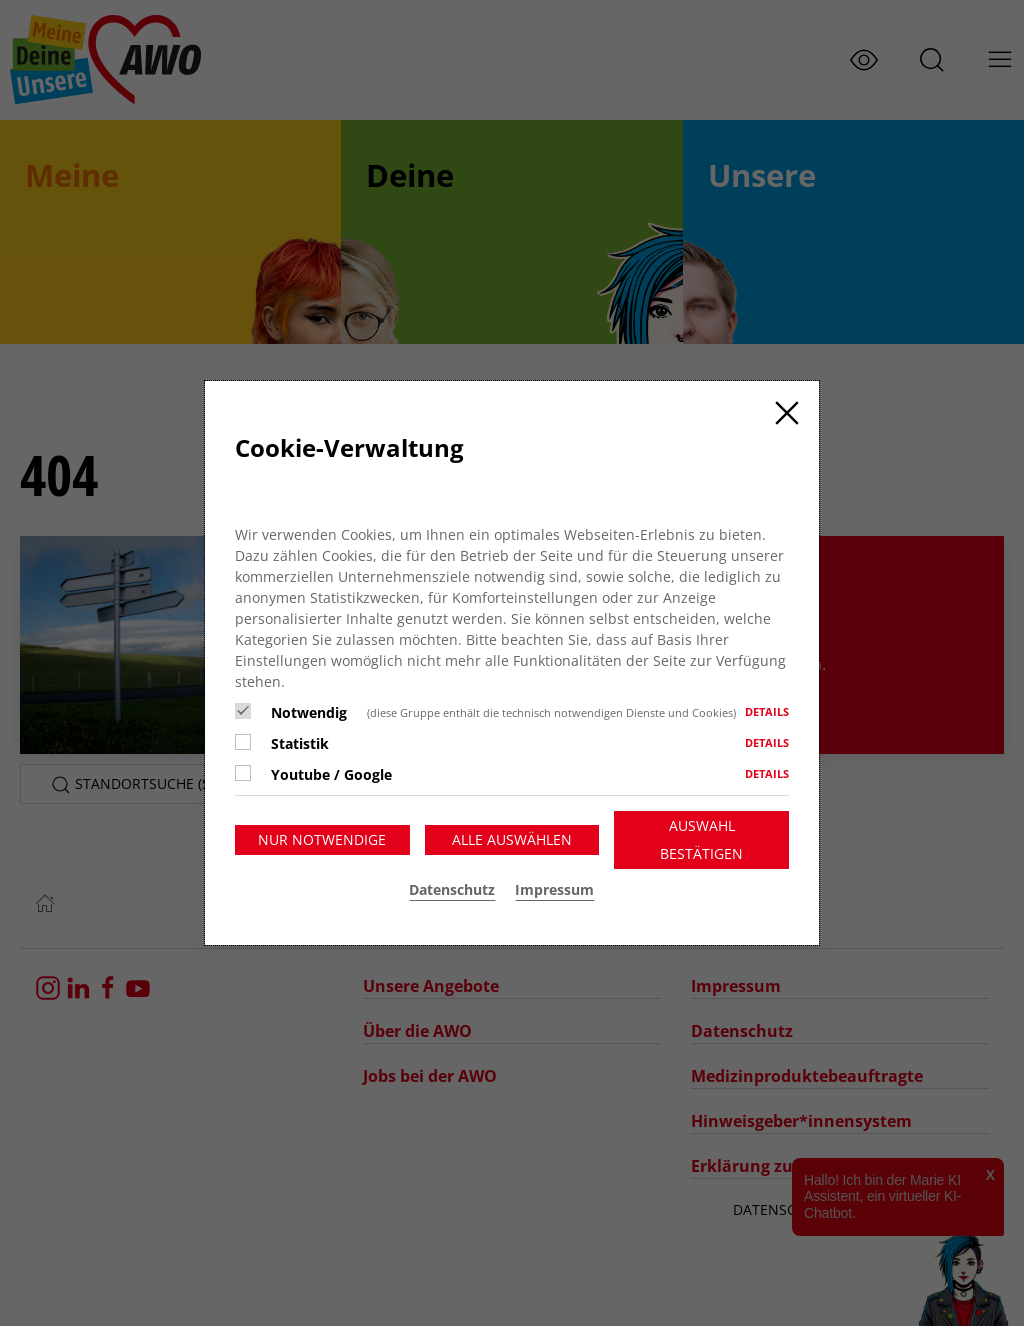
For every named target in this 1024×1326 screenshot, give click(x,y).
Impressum (554, 889)
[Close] (787, 413)
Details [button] (767, 711)
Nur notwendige (322, 839)
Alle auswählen (512, 839)
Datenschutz (452, 889)
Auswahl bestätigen (701, 839)
